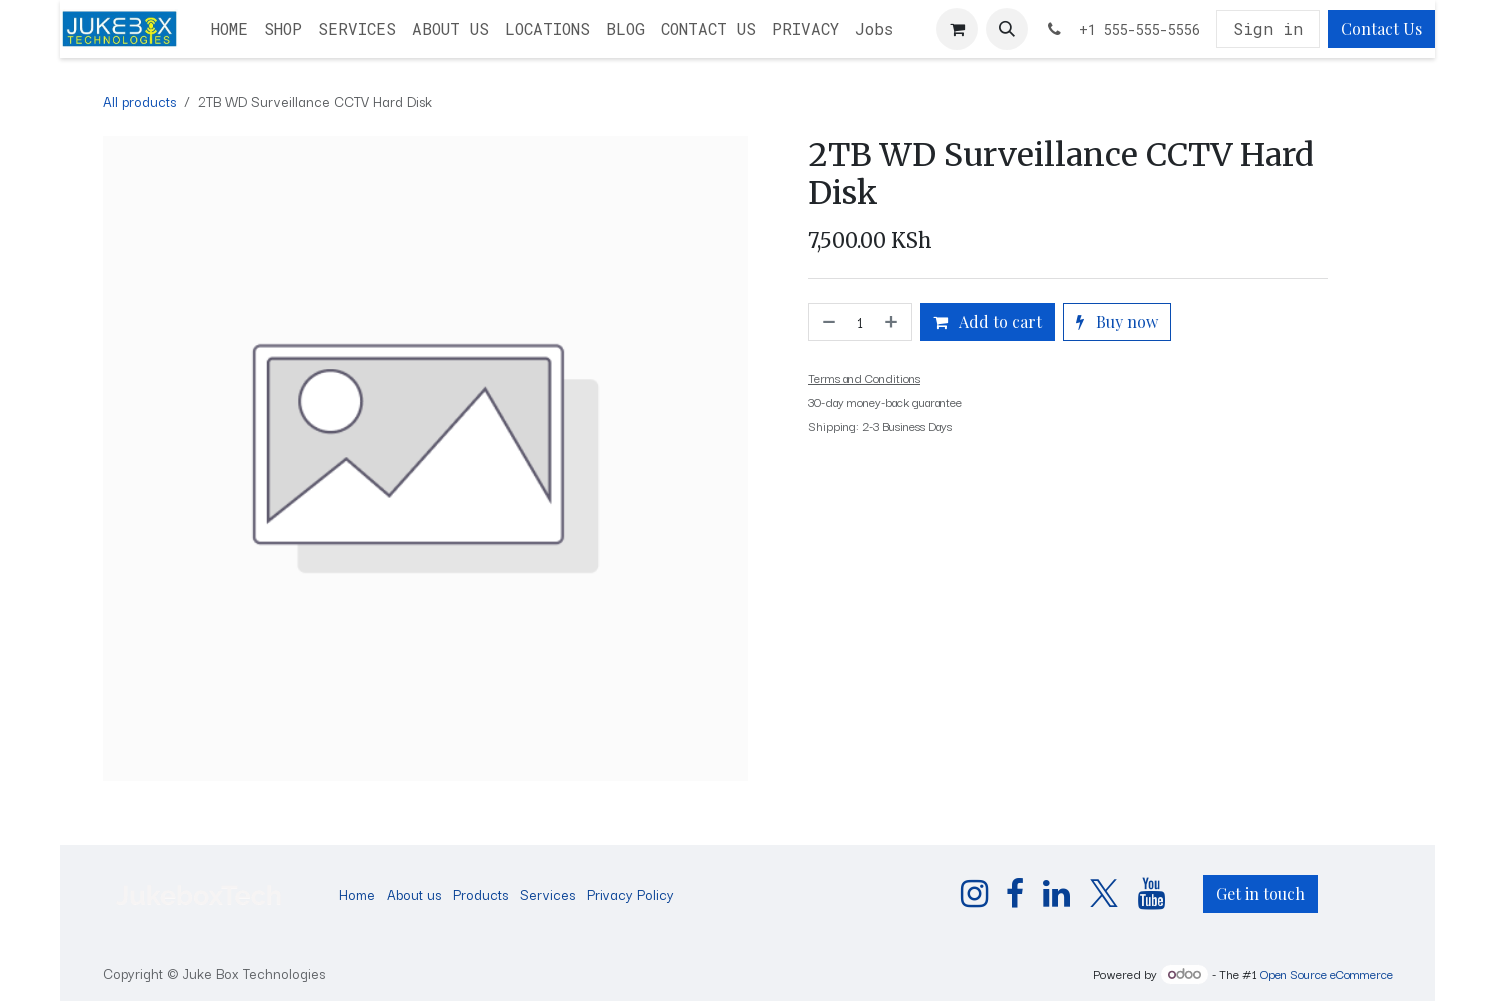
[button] (1007, 29)
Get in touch (1260, 893)
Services (547, 894)
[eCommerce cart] (957, 29)
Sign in (1268, 28)
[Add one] (893, 322)
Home (357, 894)
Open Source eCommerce (1326, 973)
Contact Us (1381, 28)
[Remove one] (827, 322)
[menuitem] (229, 29)
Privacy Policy (630, 894)
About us (414, 894)
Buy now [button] (1117, 321)
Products (480, 894)
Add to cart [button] (987, 321)
